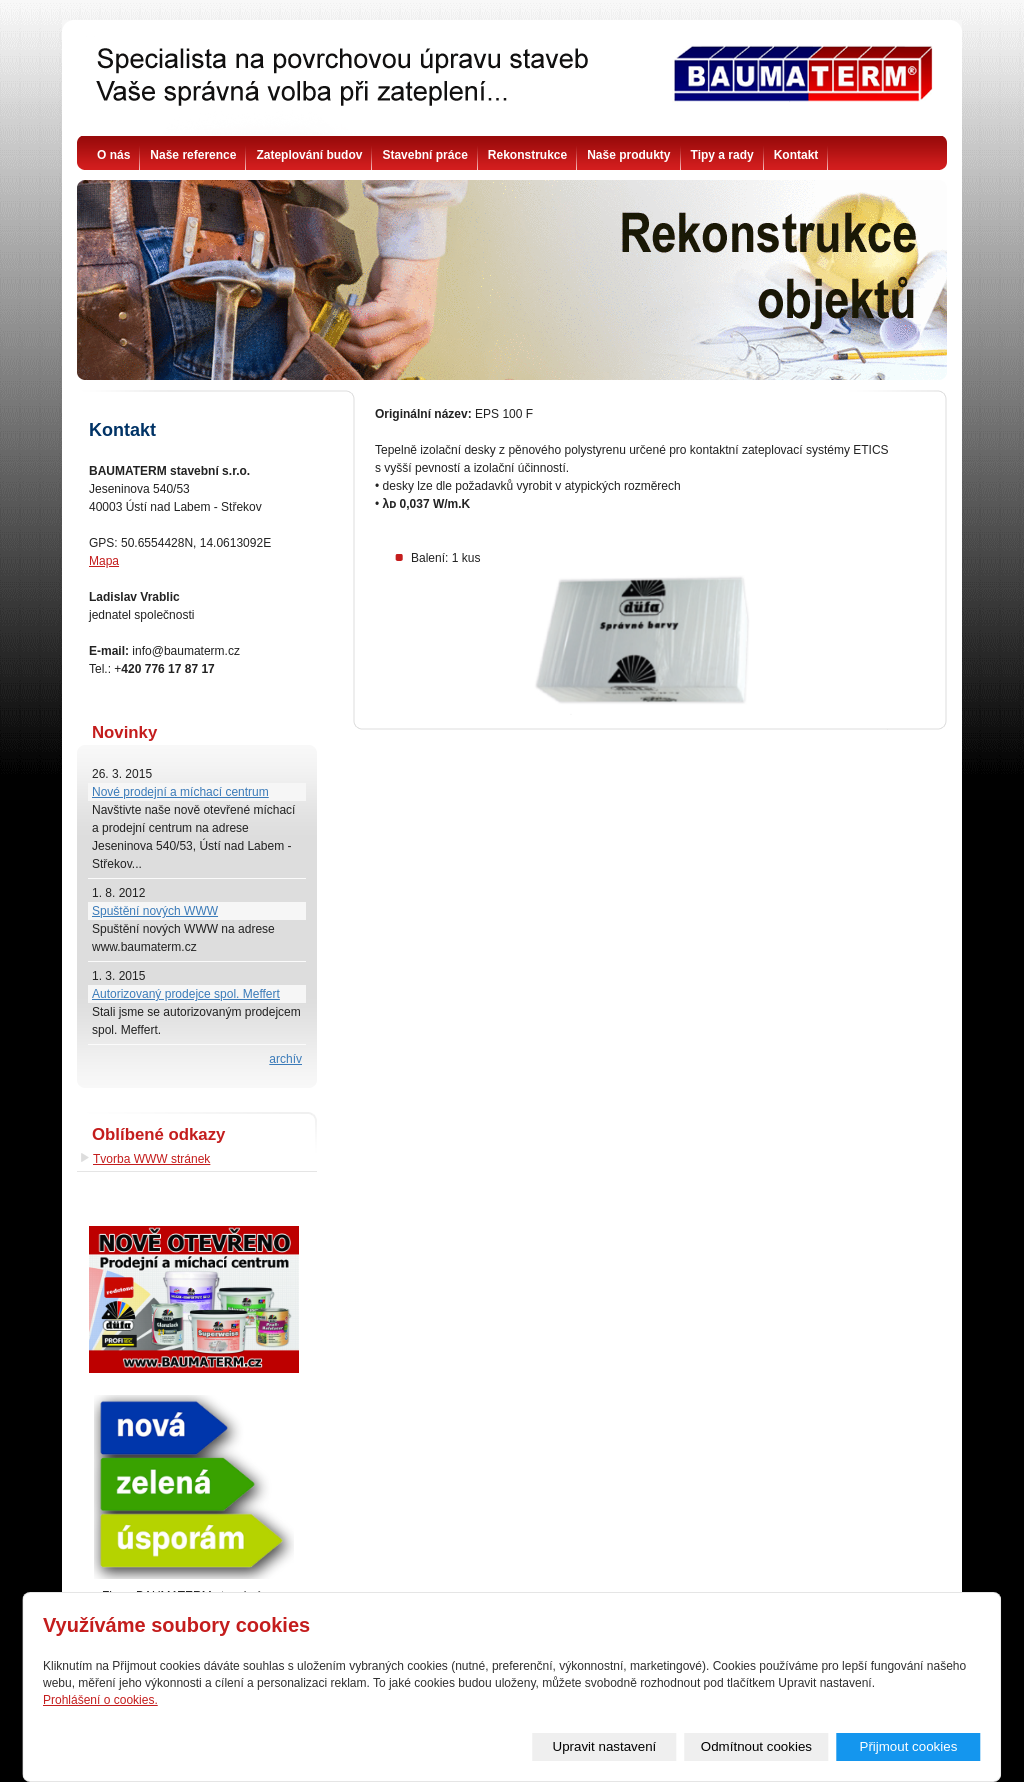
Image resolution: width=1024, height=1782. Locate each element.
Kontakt (796, 155)
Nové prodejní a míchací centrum (180, 792)
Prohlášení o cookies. (100, 1700)
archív (285, 1059)
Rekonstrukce (527, 155)
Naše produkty (628, 155)
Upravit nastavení (605, 1746)
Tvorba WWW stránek (151, 1159)
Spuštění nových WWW (155, 911)
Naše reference (193, 155)
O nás (113, 155)
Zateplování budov (309, 155)
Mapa (104, 561)
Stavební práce (424, 155)
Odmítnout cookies (756, 1746)
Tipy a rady (722, 155)
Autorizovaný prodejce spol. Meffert (186, 994)
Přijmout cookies (909, 1746)
